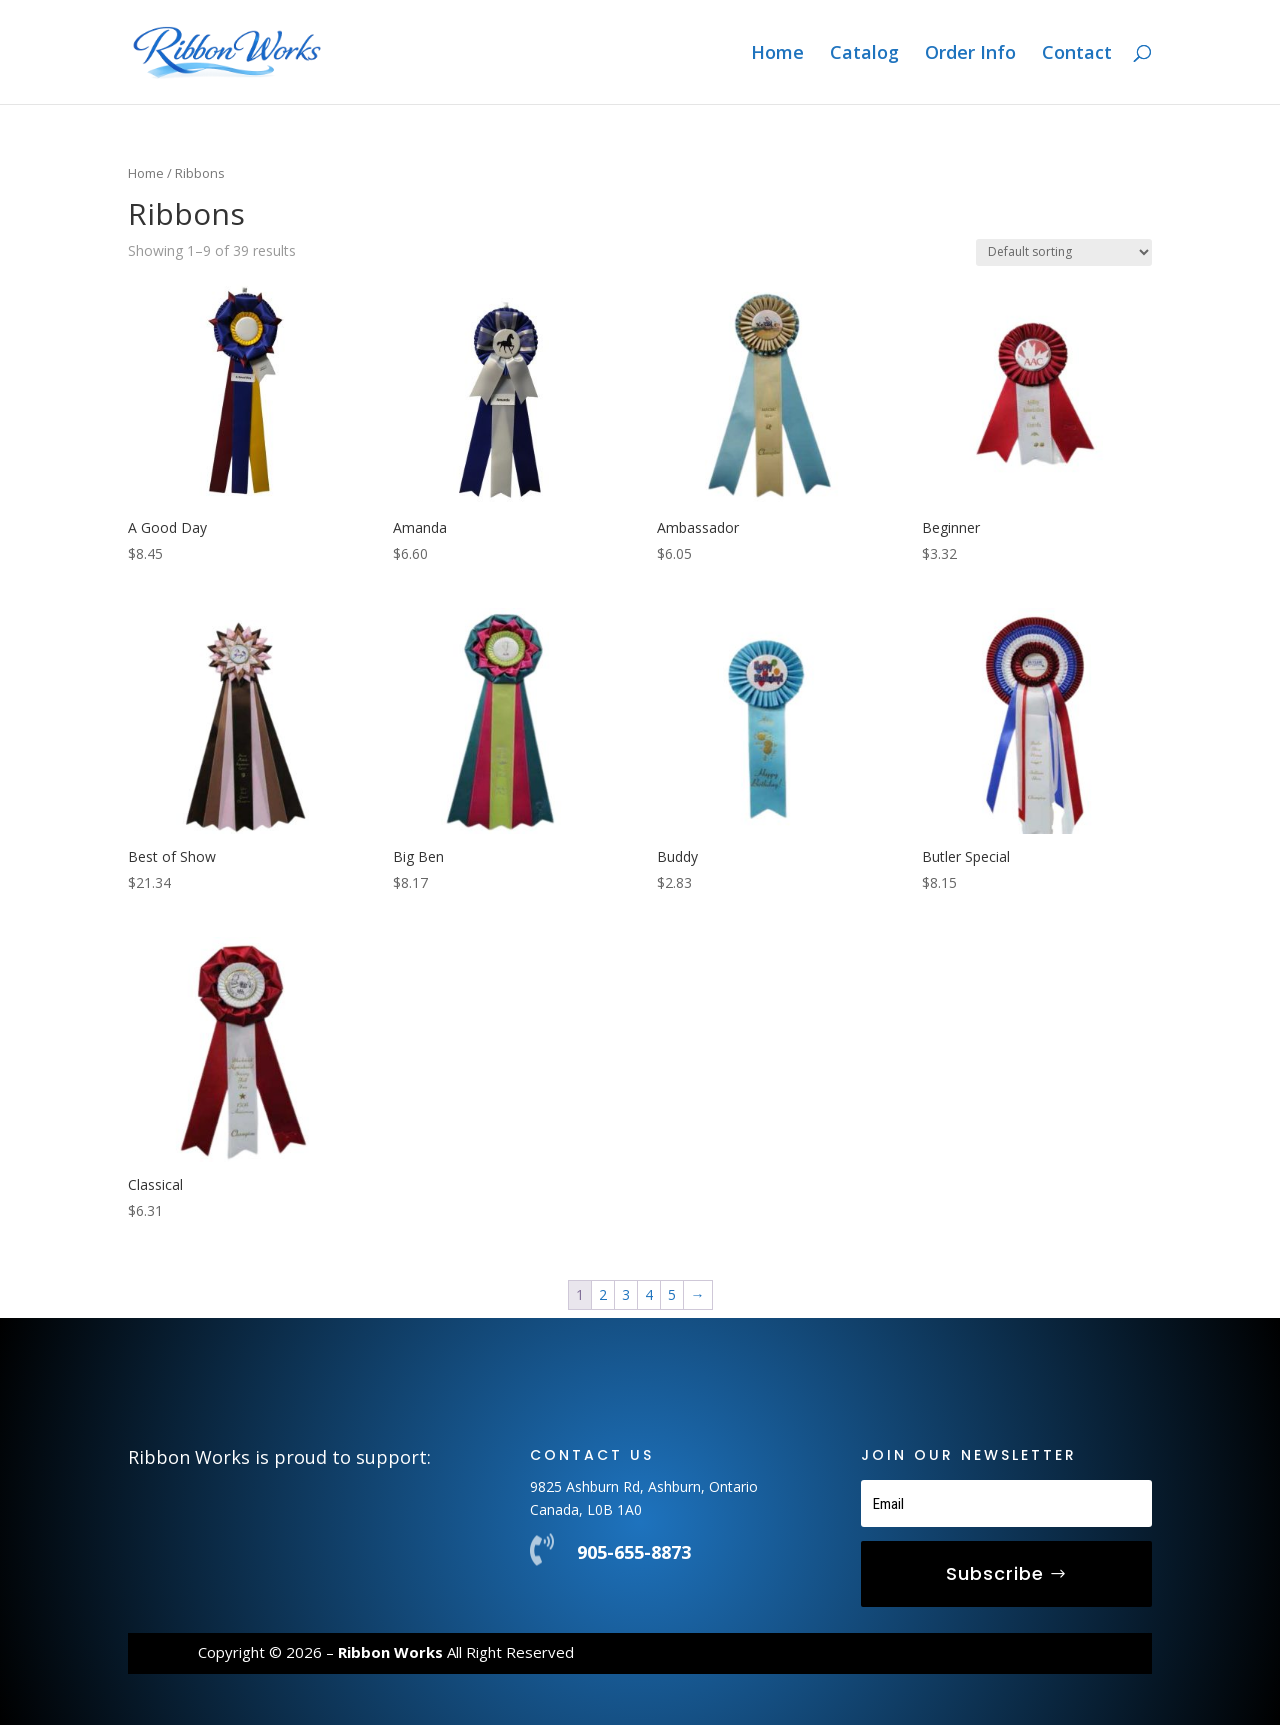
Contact (1077, 54)
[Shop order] (1064, 252)
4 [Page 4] (649, 1294)
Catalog (864, 54)
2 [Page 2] (603, 1294)
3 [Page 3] (626, 1294)
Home (777, 54)
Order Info (970, 54)
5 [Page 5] (672, 1294)
